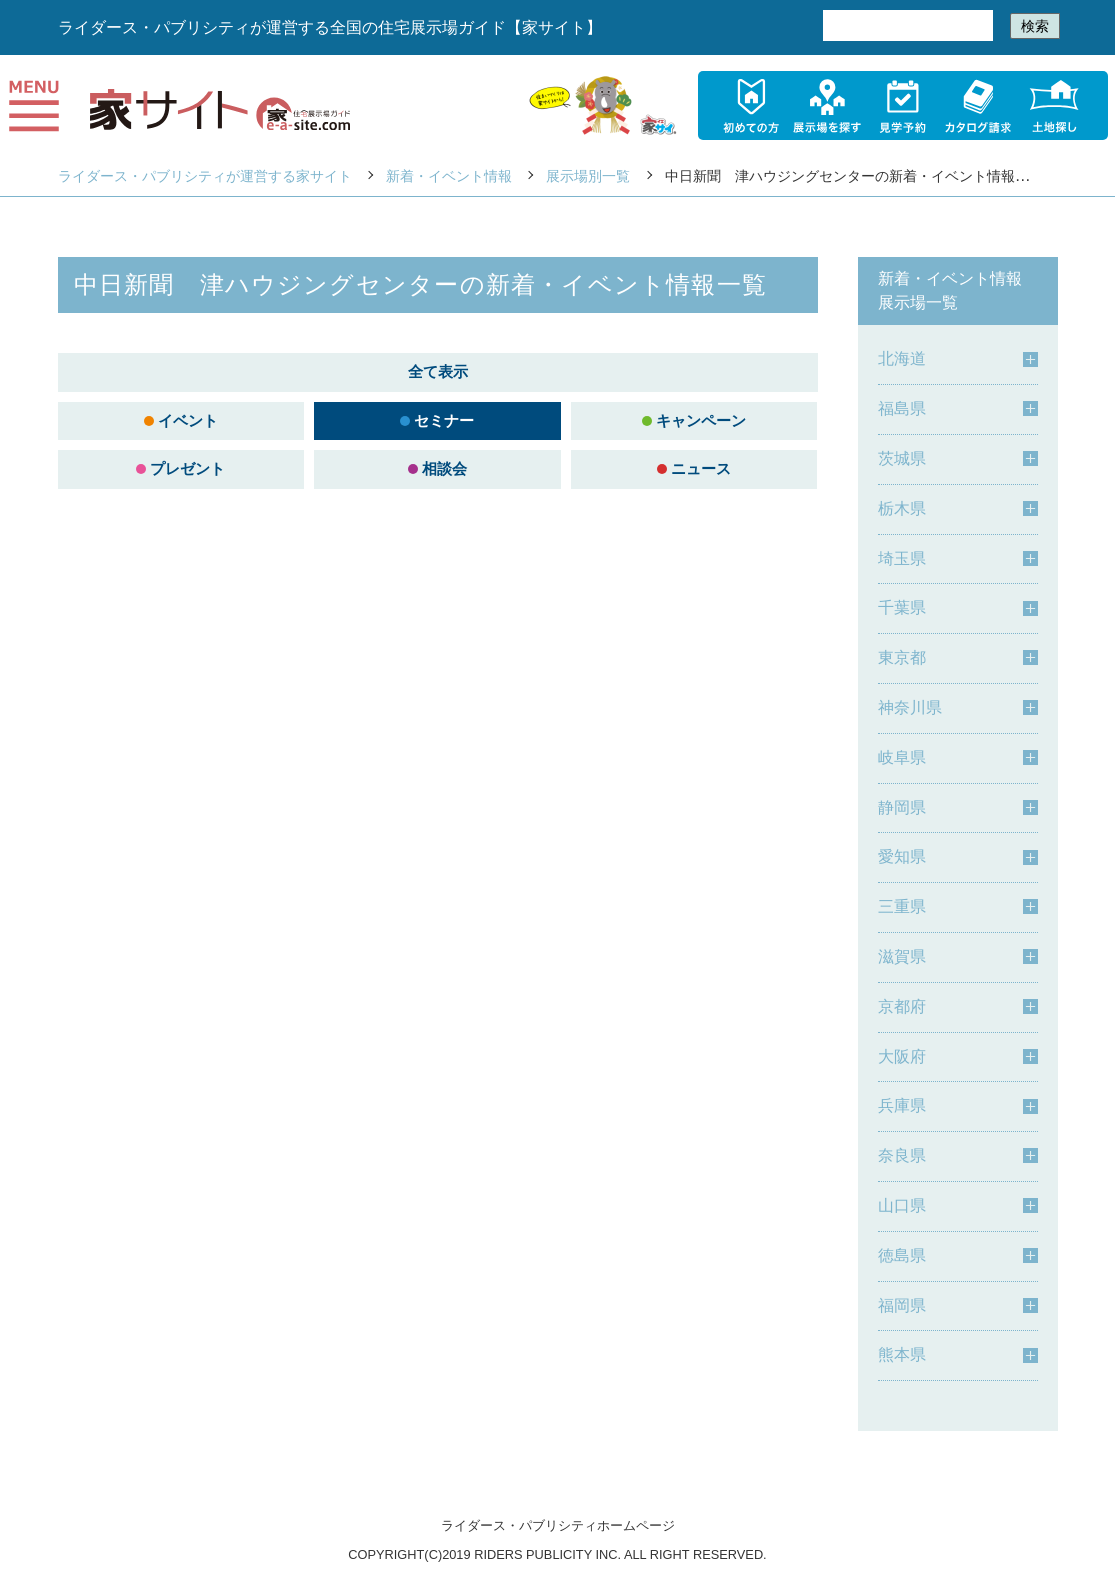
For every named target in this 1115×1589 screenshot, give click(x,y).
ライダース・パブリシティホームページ (558, 1525)
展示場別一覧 (588, 176)
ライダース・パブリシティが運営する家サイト (205, 176)
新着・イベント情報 (449, 176)
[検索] (906, 26)
